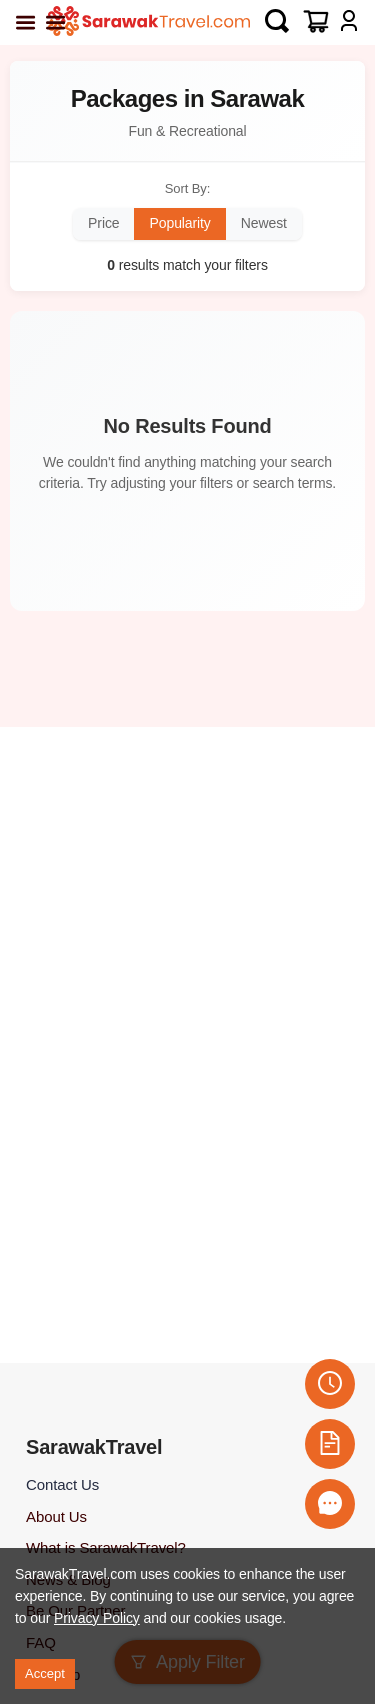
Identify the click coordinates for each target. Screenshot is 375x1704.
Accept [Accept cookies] (45, 1673)
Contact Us (62, 1484)
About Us (56, 1516)
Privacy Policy (97, 1618)
